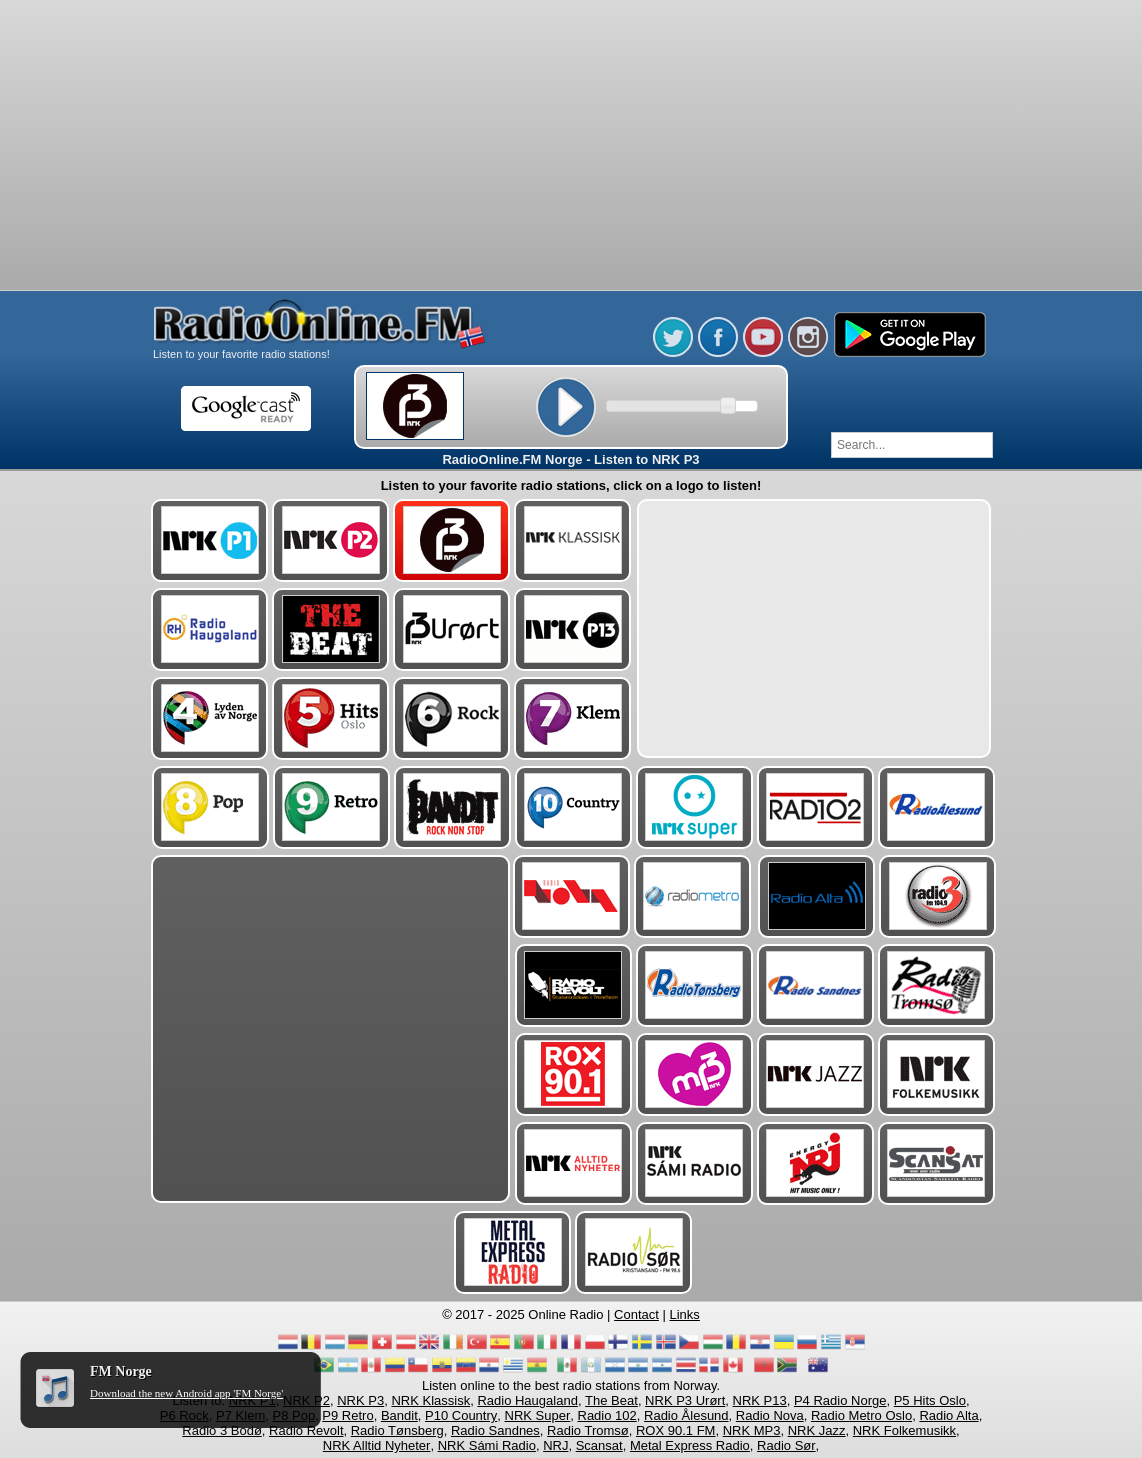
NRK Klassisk (430, 1400)
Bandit (399, 1415)
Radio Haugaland (527, 1400)
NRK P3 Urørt (685, 1400)
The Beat (611, 1400)
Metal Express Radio (690, 1445)
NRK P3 (360, 1400)
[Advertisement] (571, 50)
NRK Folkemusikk (904, 1430)
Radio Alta (948, 1415)
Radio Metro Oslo (861, 1415)
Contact (636, 1314)
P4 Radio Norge (840, 1400)
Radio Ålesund (686, 1415)
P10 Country (461, 1415)
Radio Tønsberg (397, 1430)
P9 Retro (347, 1415)
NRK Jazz (817, 1430)
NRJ (555, 1445)
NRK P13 (760, 1400)
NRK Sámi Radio (487, 1445)
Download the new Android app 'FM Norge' (186, 1393)
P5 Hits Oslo (930, 1400)
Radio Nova (770, 1415)
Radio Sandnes (495, 1430)
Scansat (599, 1445)
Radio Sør (786, 1445)
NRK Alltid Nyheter (377, 1445)
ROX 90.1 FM (675, 1430)
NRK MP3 (752, 1430)
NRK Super (538, 1415)
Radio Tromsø (588, 1430)
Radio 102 (607, 1415)
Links (685, 1314)
